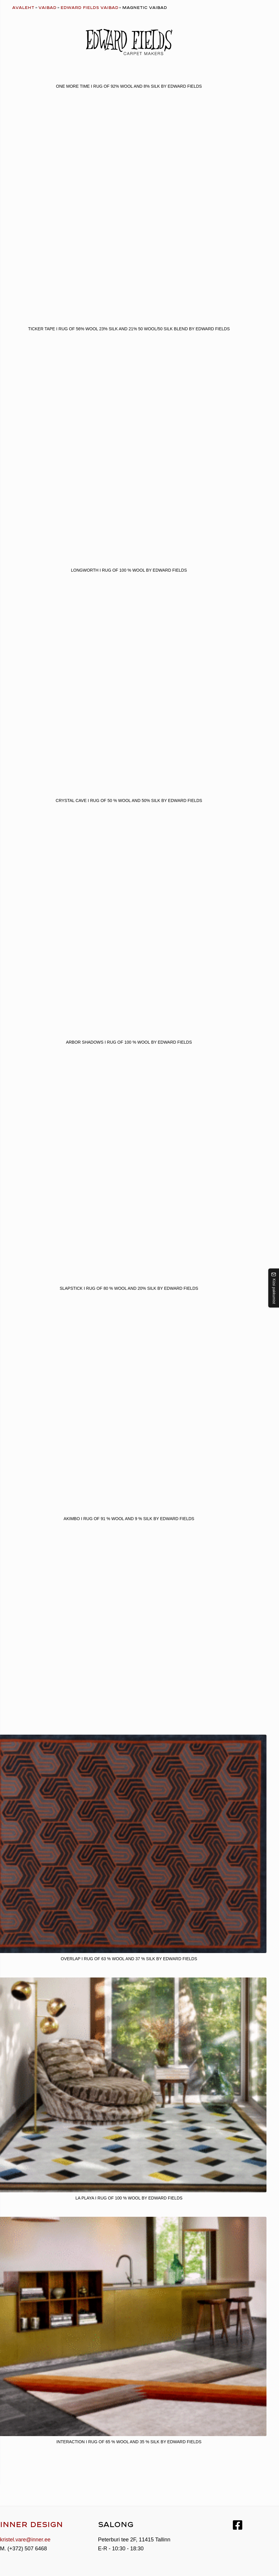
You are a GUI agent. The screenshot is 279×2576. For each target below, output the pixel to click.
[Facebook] (237, 2525)
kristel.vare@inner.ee (25, 2540)
